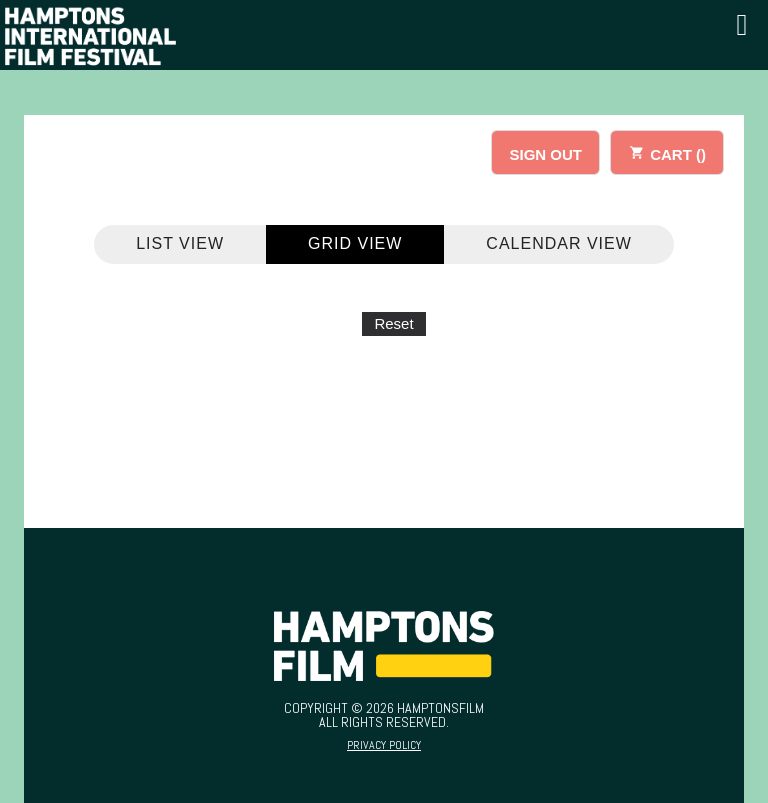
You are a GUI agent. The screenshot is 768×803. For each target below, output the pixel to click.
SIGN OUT (545, 154)
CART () (667, 151)
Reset (393, 323)
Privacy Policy (384, 745)
